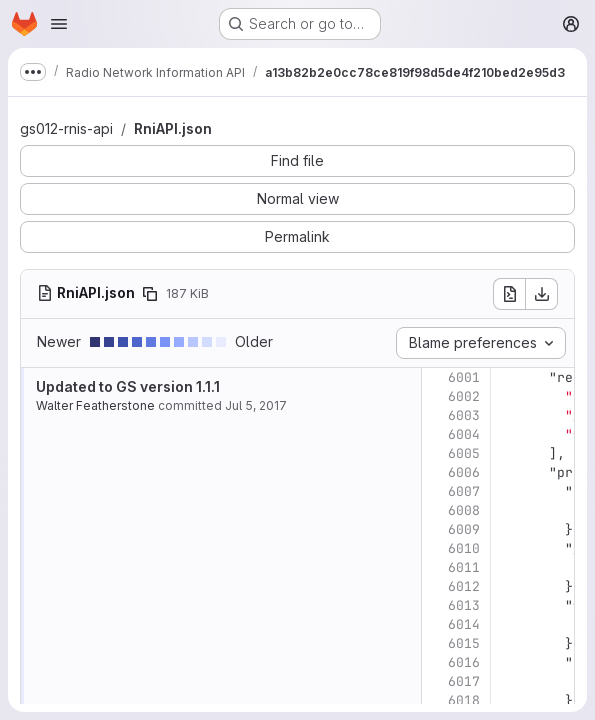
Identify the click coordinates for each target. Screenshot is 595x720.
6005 (464, 453)
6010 (464, 548)
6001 (464, 377)
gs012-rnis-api (66, 128)
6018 (464, 700)
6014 (464, 624)
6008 (464, 510)
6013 (464, 605)
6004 (464, 434)
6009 (464, 529)
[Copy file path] (150, 294)
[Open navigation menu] (59, 24)
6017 (464, 681)
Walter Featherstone (95, 405)
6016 (464, 662)
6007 (464, 491)
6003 (464, 415)
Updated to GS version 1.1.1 (128, 386)
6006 (464, 472)
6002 (464, 396)
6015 (464, 643)
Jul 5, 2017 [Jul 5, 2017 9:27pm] (256, 405)
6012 (464, 586)
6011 (464, 567)
